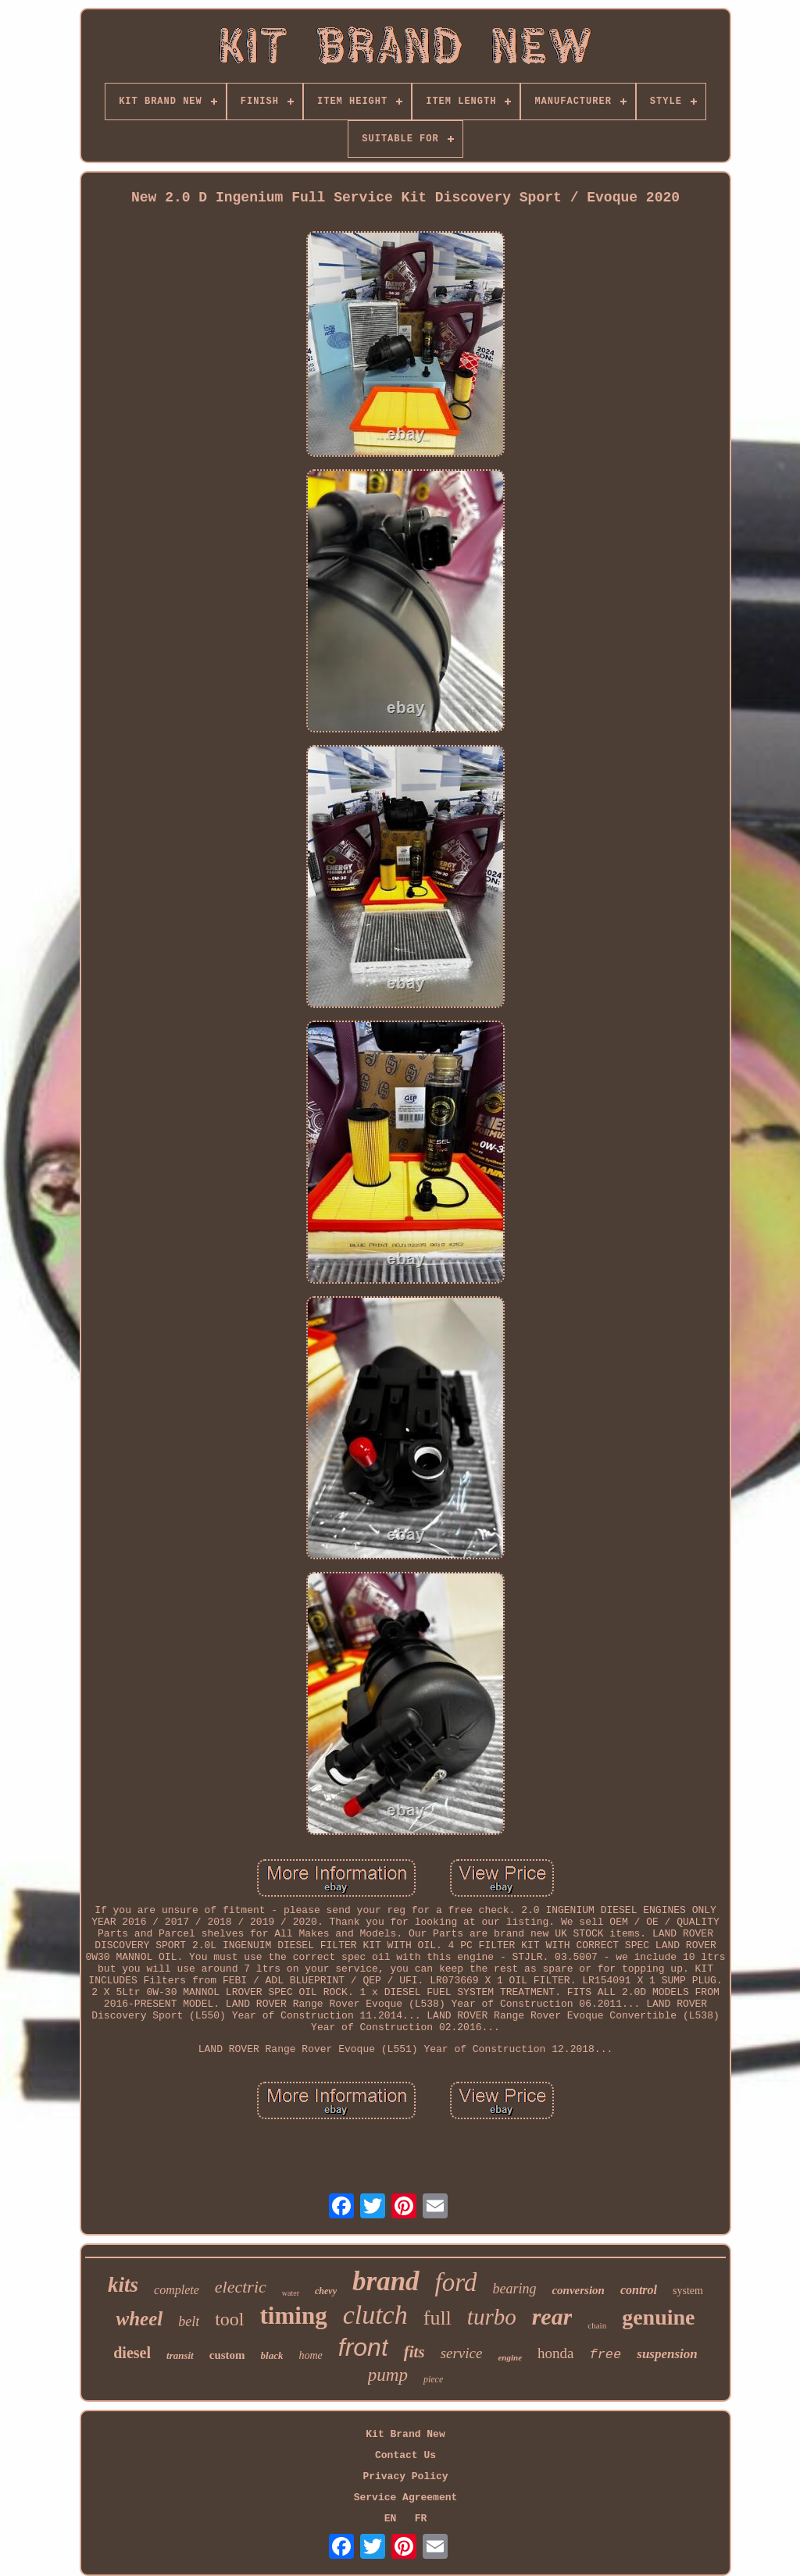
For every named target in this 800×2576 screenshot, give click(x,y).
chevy (326, 2291)
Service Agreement (406, 2497)
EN (390, 2518)
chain (597, 2325)
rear (552, 2316)
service (462, 2353)
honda (555, 2353)
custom (227, 2355)
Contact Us (405, 2455)
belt (188, 2321)
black (272, 2355)
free (605, 2354)
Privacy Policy (405, 2476)
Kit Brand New (405, 2434)
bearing (514, 2288)
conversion (578, 2290)
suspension (667, 2353)
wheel (139, 2318)
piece (433, 2379)
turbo (491, 2316)
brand (386, 2281)
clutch (375, 2314)
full (437, 2318)
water (290, 2293)
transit (180, 2355)
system (688, 2290)
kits (123, 2284)
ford (456, 2282)
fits (414, 2352)
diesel (132, 2352)
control (638, 2289)
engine (510, 2357)
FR (421, 2518)
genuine (658, 2317)
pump (388, 2375)
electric (240, 2286)
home (310, 2355)
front (363, 2347)
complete (176, 2289)
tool (229, 2319)
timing (293, 2315)
